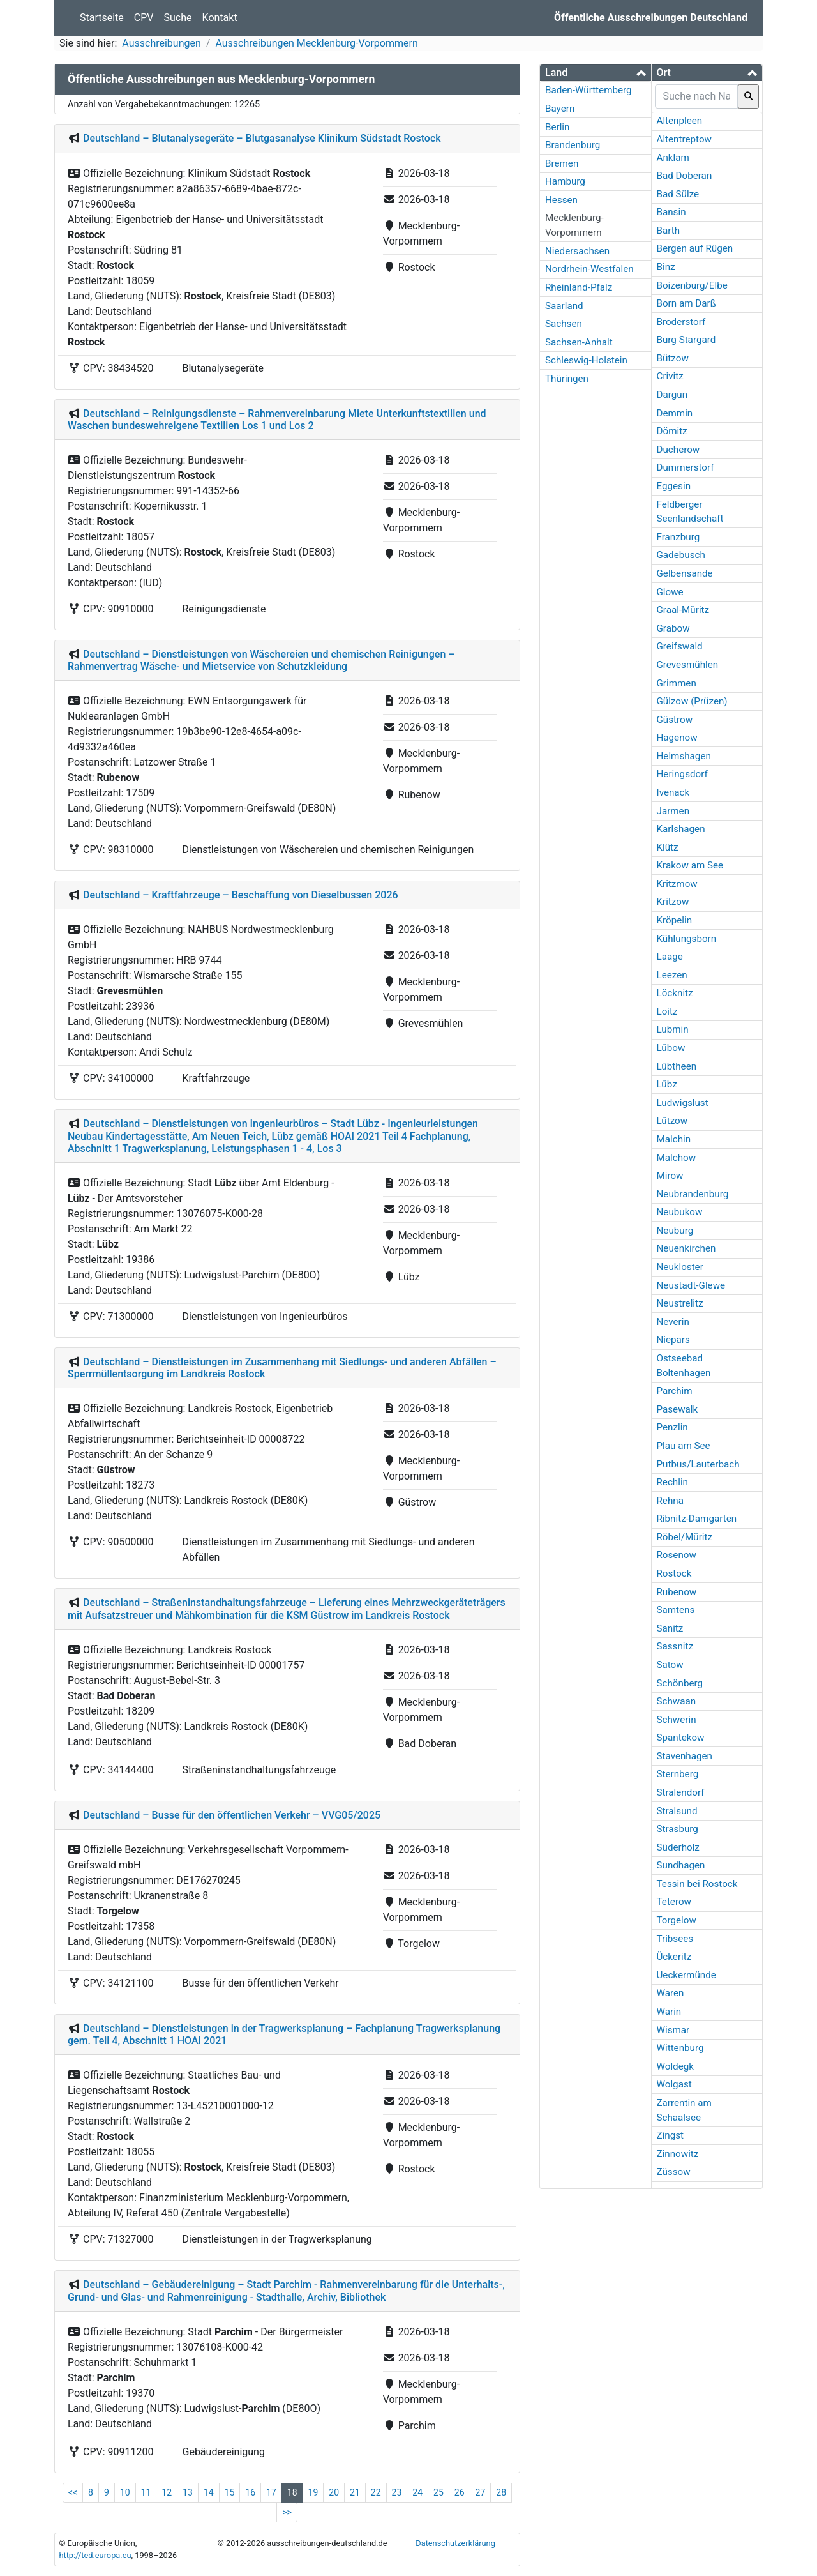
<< (72, 2492)
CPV (144, 17)
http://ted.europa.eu (95, 2555)
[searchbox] (696, 96)
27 (481, 2492)
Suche (178, 17)
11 (146, 2492)
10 (125, 2492)
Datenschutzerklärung (455, 2543)
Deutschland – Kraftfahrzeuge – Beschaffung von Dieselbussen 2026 (240, 895)
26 (459, 2492)
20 (334, 2492)
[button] (595, 72)
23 (397, 2492)
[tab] (595, 72)
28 (501, 2492)
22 (376, 2492)
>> (287, 2512)
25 (438, 2492)
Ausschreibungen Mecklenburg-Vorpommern (316, 43)
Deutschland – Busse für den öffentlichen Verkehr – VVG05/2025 (231, 1815)
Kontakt (219, 17)
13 (188, 2492)
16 (250, 2492)
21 (355, 2492)
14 (209, 2492)
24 (417, 2492)
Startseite (102, 17)
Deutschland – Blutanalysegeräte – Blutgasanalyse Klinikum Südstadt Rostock (262, 138)
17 (271, 2492)
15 (230, 2492)
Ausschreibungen (161, 43)
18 (292, 2492)
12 (166, 2492)
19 (313, 2492)
